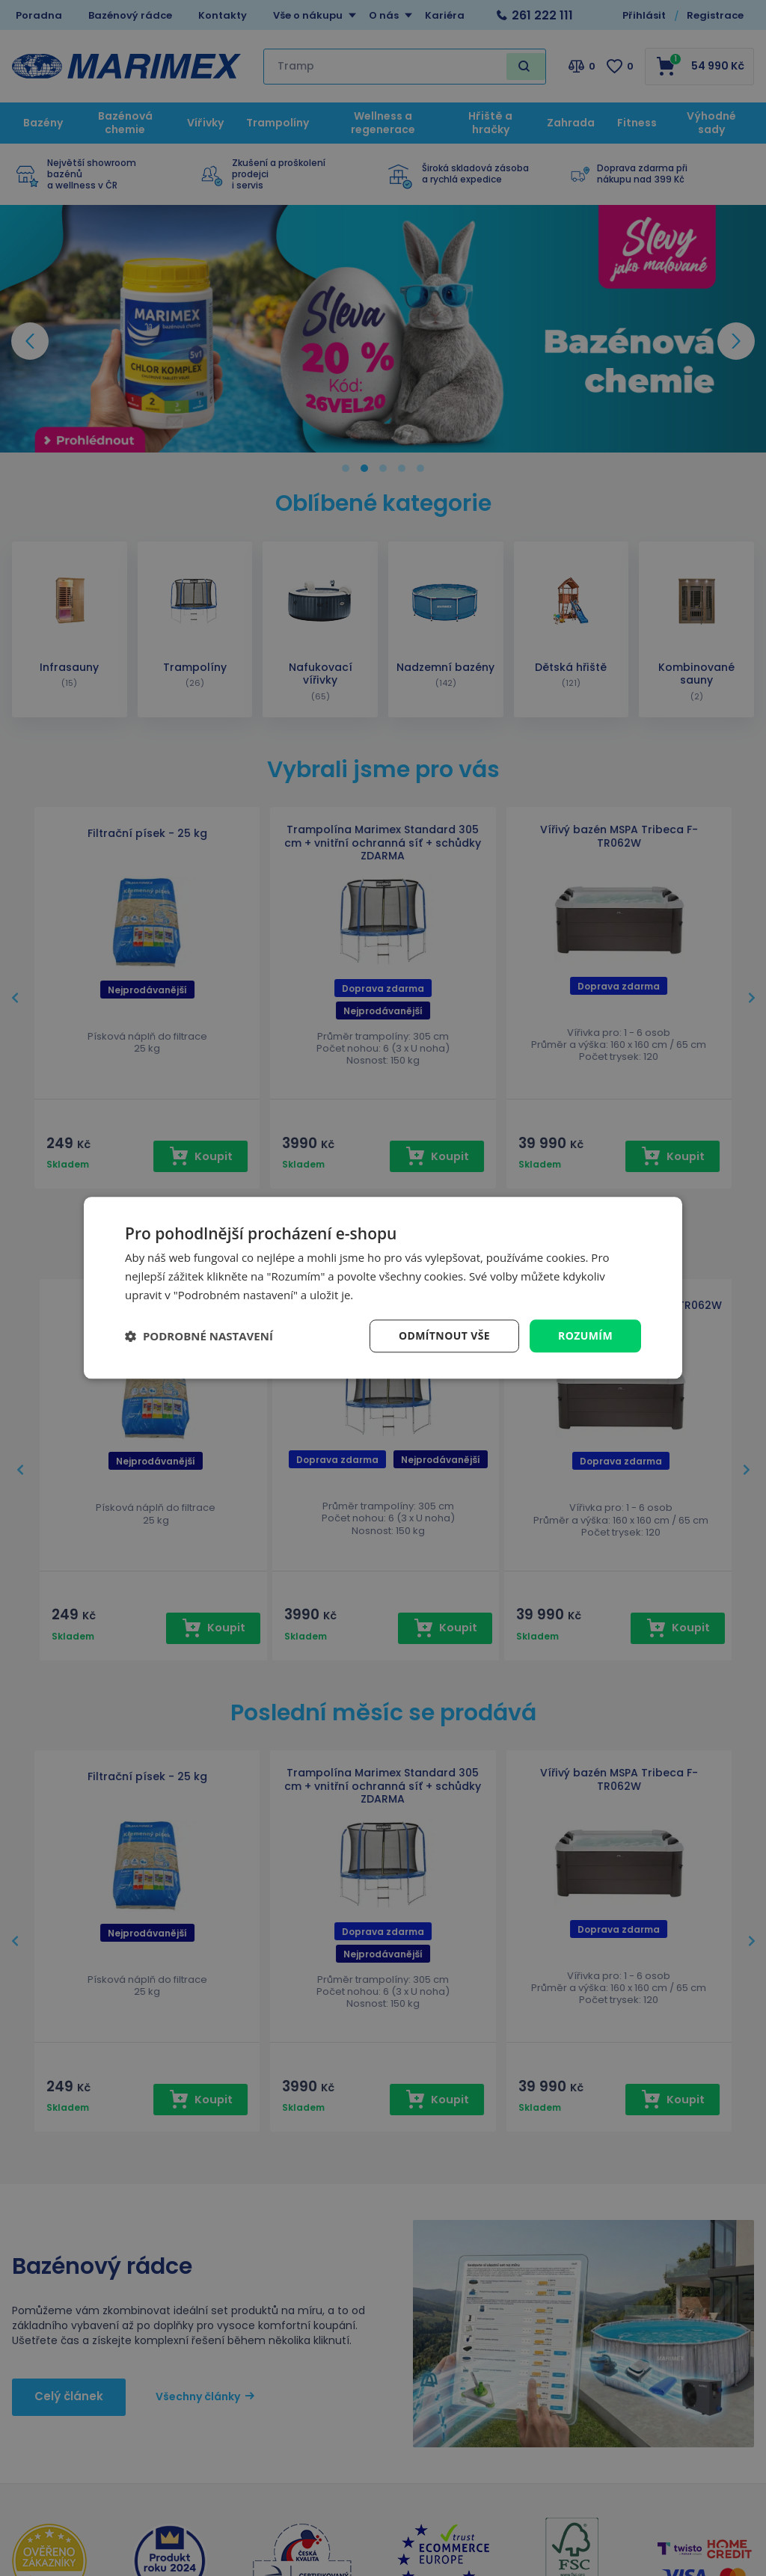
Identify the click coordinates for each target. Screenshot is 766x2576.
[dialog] (383, 1288)
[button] (199, 1336)
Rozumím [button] (585, 1335)
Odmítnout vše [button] (444, 1335)
